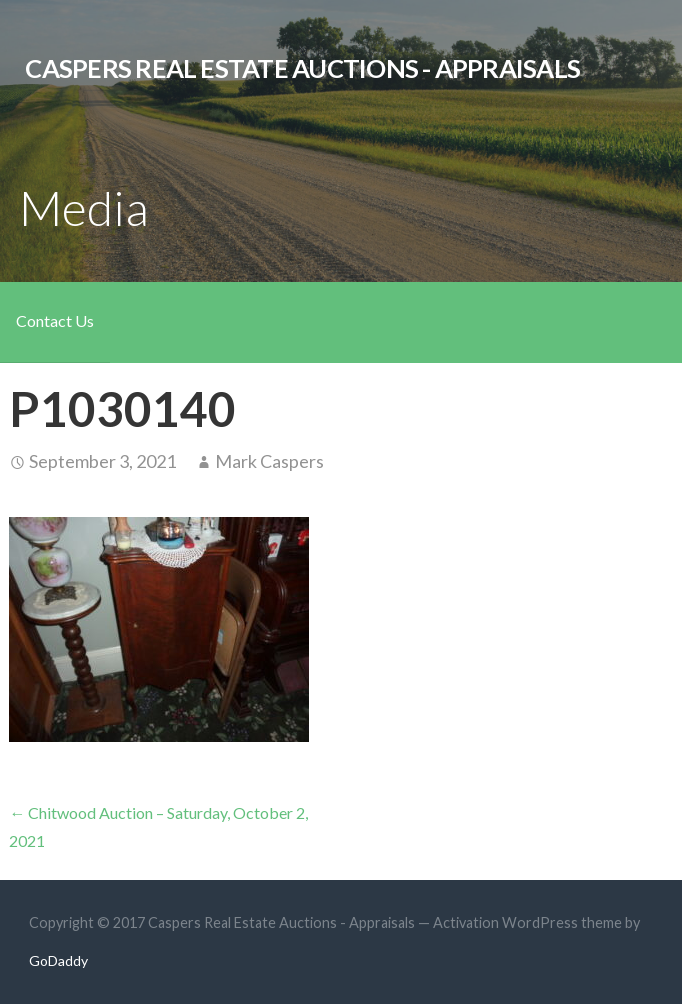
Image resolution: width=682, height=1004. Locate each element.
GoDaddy (58, 960)
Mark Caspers (269, 461)
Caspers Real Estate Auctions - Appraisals (302, 68)
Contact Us (55, 320)
